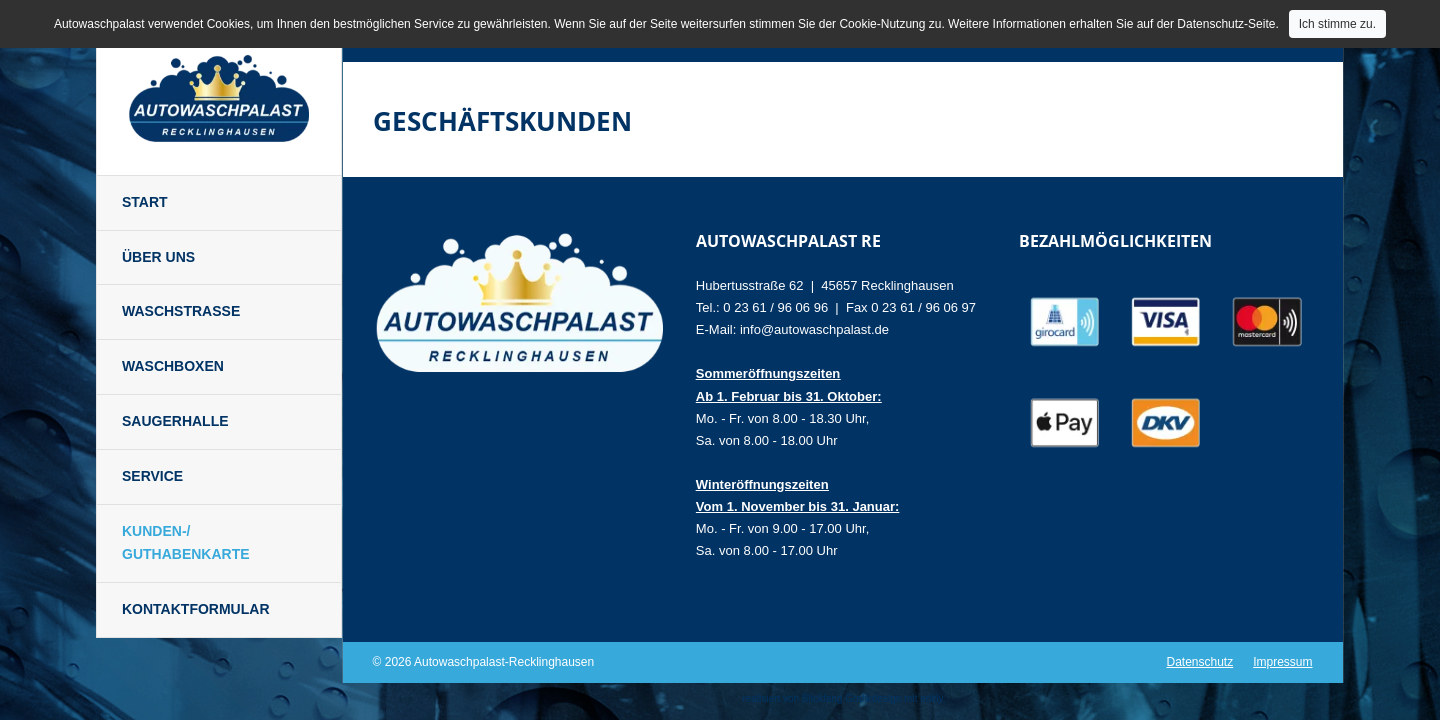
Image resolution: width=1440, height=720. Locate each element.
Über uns (158, 257)
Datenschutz (1199, 662)
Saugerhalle (175, 421)
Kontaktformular (196, 609)
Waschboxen (173, 366)
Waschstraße (181, 311)
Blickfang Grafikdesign (852, 698)
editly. (932, 698)
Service (152, 476)
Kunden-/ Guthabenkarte (186, 543)
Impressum (1282, 662)
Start (145, 202)
